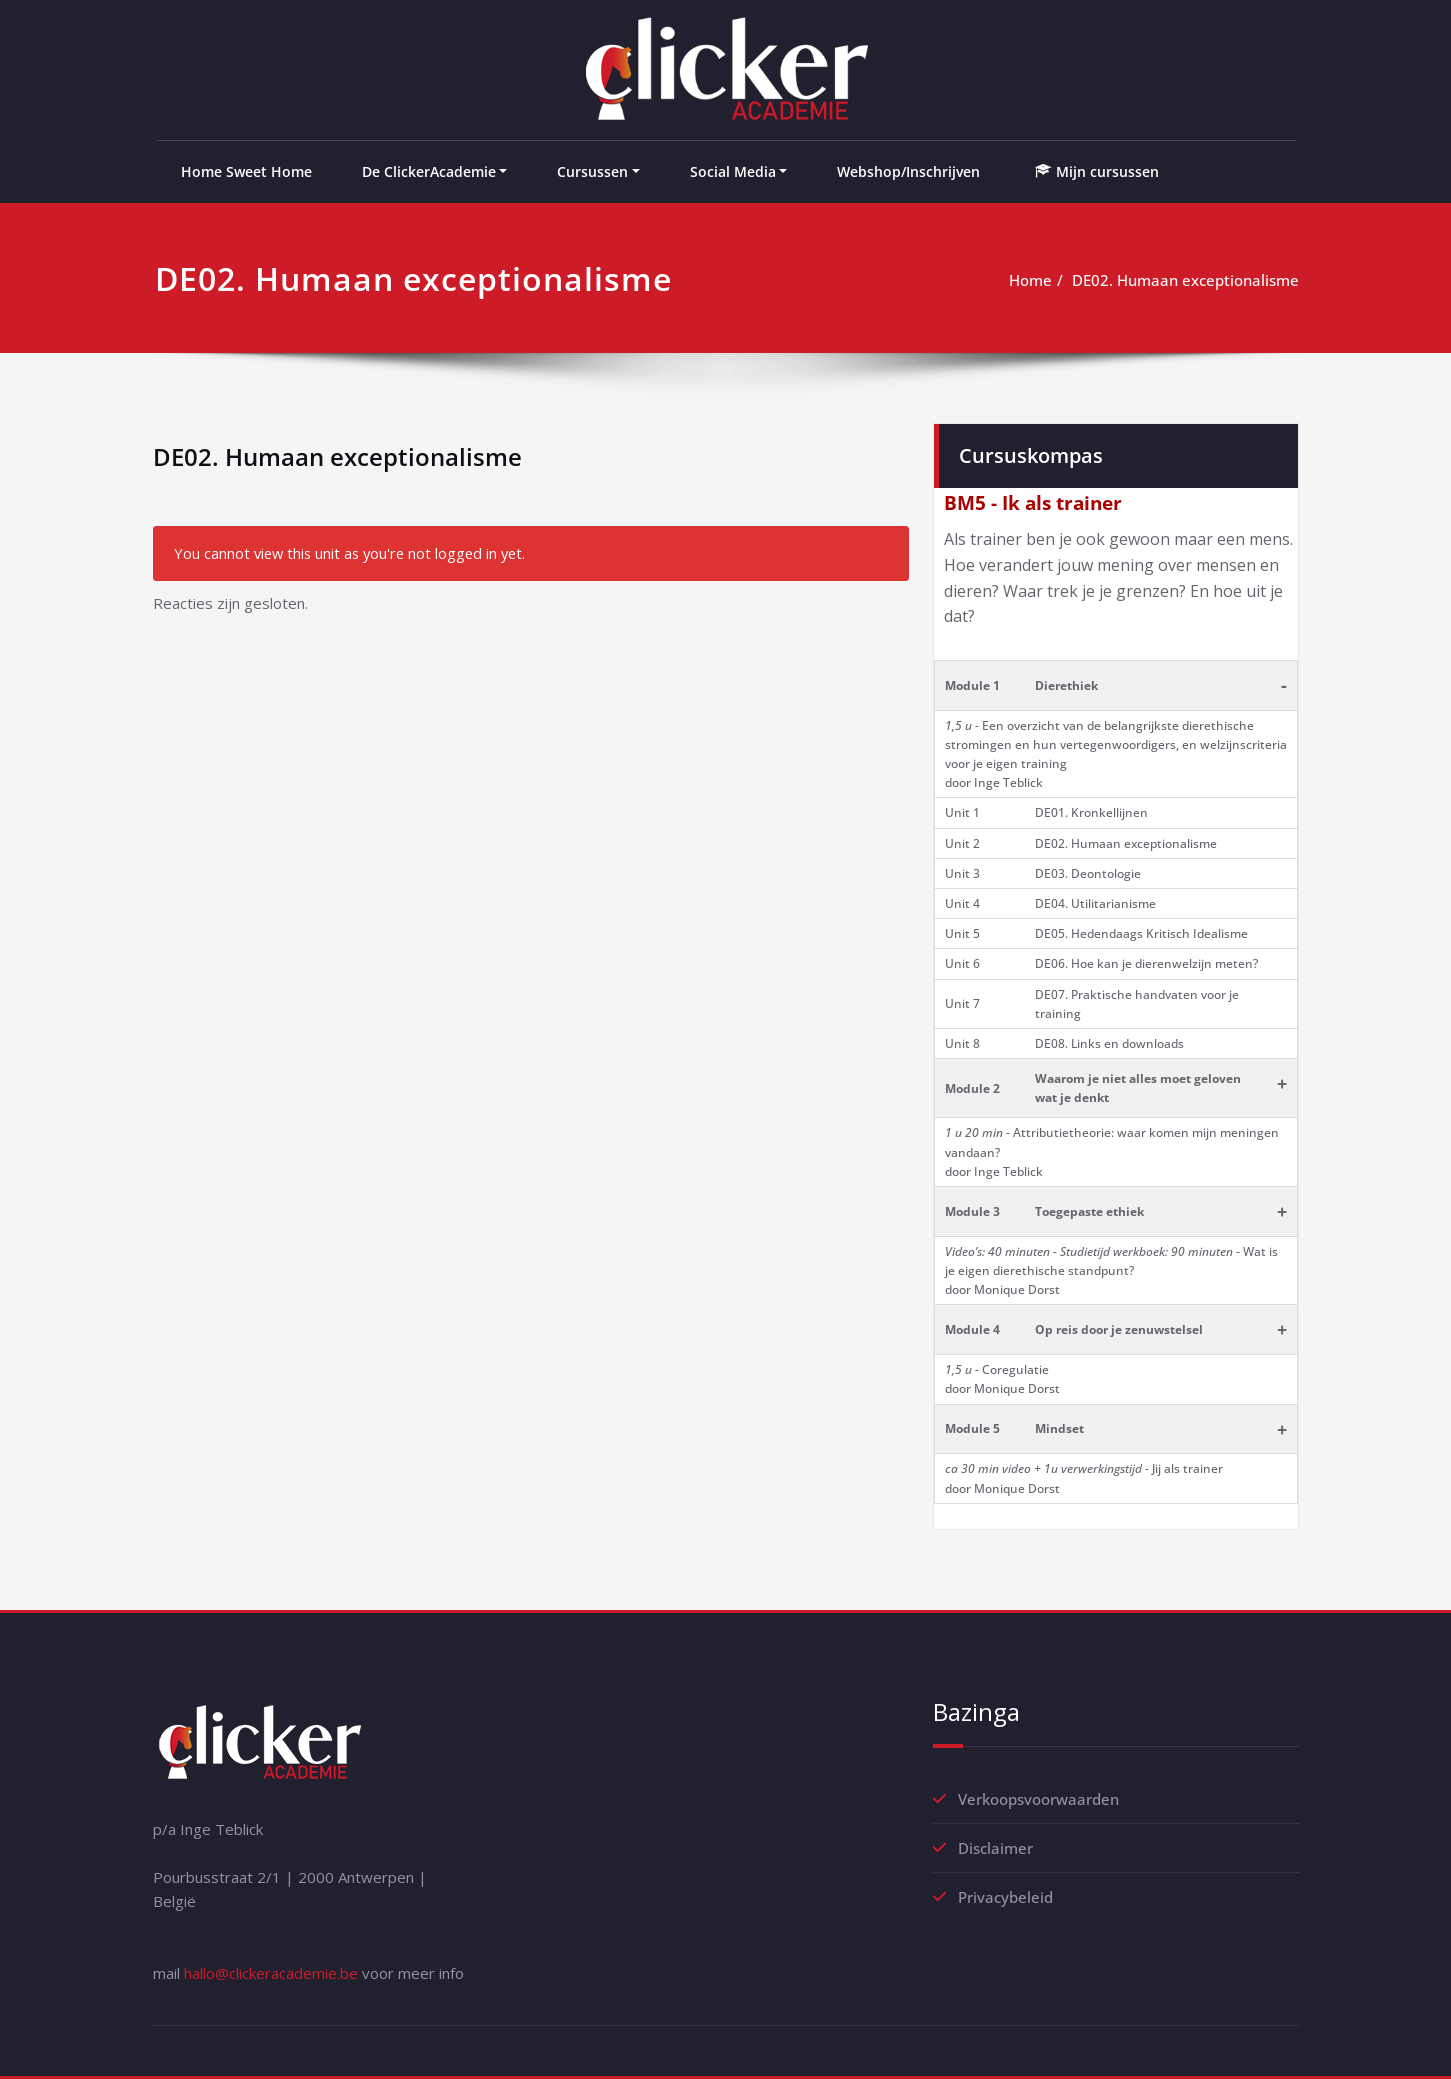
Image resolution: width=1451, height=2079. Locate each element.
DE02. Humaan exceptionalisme (1185, 280)
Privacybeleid (1005, 1897)
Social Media (733, 171)
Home (1030, 280)
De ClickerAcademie (429, 171)
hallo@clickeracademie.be (271, 1973)
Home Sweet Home (246, 171)
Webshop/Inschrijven (908, 171)
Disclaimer (995, 1848)
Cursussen (592, 171)
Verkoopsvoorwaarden (1038, 1799)
